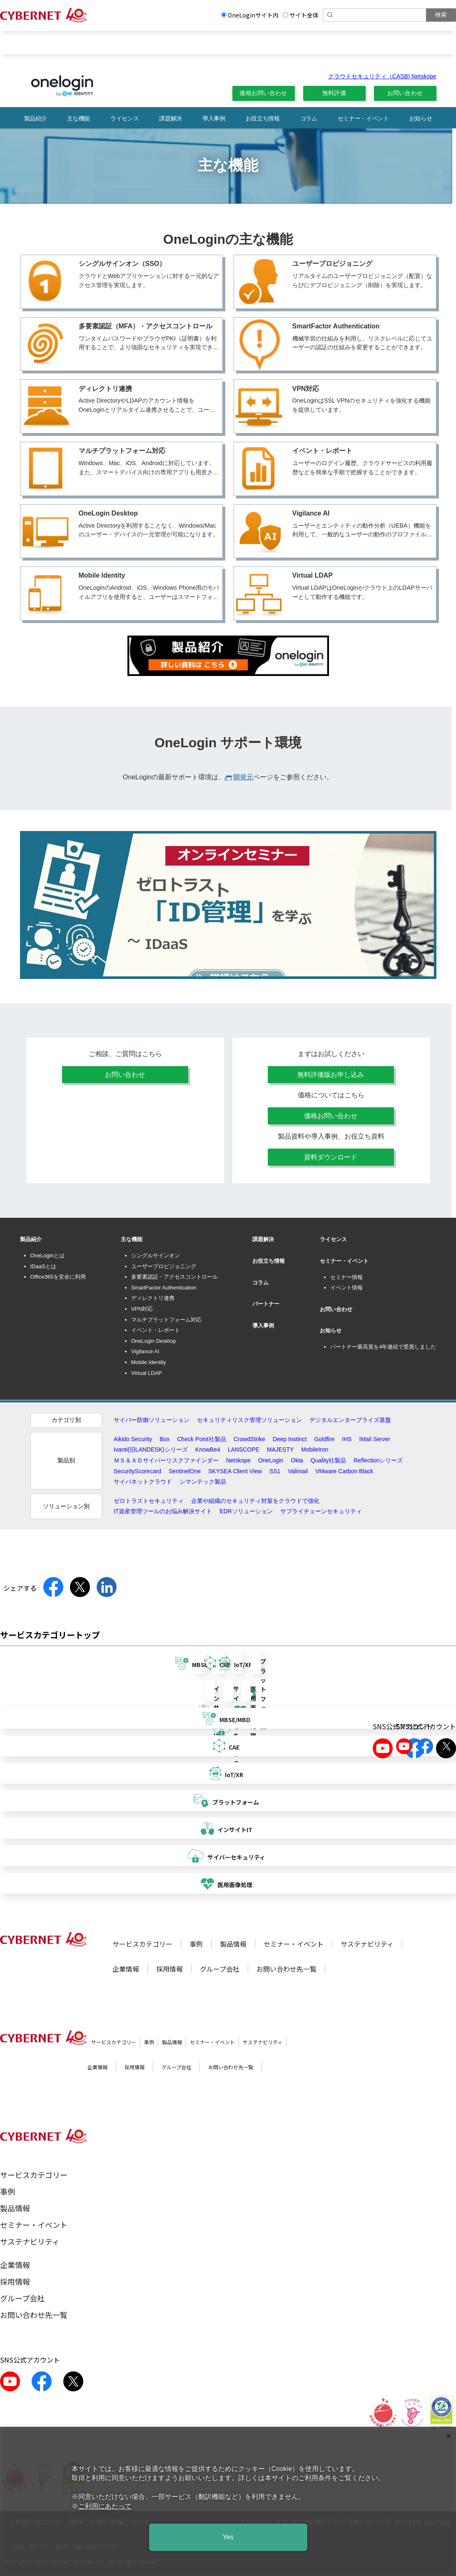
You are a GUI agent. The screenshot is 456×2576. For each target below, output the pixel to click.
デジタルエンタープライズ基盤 (350, 1420)
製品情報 (233, 1944)
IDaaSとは (43, 1266)
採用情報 (169, 1969)
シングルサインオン (155, 1255)
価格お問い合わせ (263, 93)
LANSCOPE (243, 1449)
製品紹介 (35, 118)
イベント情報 (346, 1287)
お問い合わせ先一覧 (286, 1969)
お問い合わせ (405, 93)
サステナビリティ (367, 1944)
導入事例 (213, 118)
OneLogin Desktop (153, 1341)
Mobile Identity (148, 1362)
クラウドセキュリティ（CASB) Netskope (382, 76)
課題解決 (170, 118)
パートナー (265, 1304)
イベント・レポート (155, 1330)
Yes (227, 2537)
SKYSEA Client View (235, 1471)
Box (164, 1439)
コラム (308, 118)
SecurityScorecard (137, 1471)
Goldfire (324, 1439)
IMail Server (375, 1439)
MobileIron (314, 1449)
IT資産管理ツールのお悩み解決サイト (163, 1511)
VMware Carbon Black (344, 1471)
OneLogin (271, 1460)
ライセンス (124, 118)
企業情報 (125, 1969)
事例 (196, 1944)
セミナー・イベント (363, 118)
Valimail (298, 1471)
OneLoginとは (47, 1255)
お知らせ (420, 118)
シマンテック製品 (202, 1481)
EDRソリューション (246, 1511)
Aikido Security (133, 1439)
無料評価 (334, 93)
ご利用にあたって (105, 2506)
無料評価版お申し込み (330, 1074)
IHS (346, 1439)
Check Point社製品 (201, 1439)
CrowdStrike (249, 1439)
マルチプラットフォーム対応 (166, 1320)
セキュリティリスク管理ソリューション (249, 1420)
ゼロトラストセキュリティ (149, 1500)
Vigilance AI (145, 1351)
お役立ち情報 (263, 118)
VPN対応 (142, 1309)
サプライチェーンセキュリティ (321, 1511)
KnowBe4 (207, 1449)
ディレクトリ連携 (152, 1298)
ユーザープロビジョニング (163, 1266)
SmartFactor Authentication (164, 1287)
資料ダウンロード (330, 1157)
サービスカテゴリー (142, 1944)
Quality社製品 (328, 1460)
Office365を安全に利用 (58, 1277)
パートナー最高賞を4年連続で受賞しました (383, 1347)
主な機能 (78, 118)
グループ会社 (219, 1969)
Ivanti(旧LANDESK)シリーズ (151, 1449)
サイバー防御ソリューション (151, 1420)
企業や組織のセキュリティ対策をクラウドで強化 (255, 1500)
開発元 (243, 777)
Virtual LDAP (146, 1373)
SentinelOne (185, 1471)
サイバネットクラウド (143, 1481)
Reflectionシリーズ (378, 1460)
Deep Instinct (290, 1439)
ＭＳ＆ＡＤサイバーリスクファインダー (166, 1460)
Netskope (238, 1460)
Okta (297, 1460)
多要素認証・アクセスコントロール (174, 1277)
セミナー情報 (346, 1277)
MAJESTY (280, 1449)
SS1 (274, 1471)
